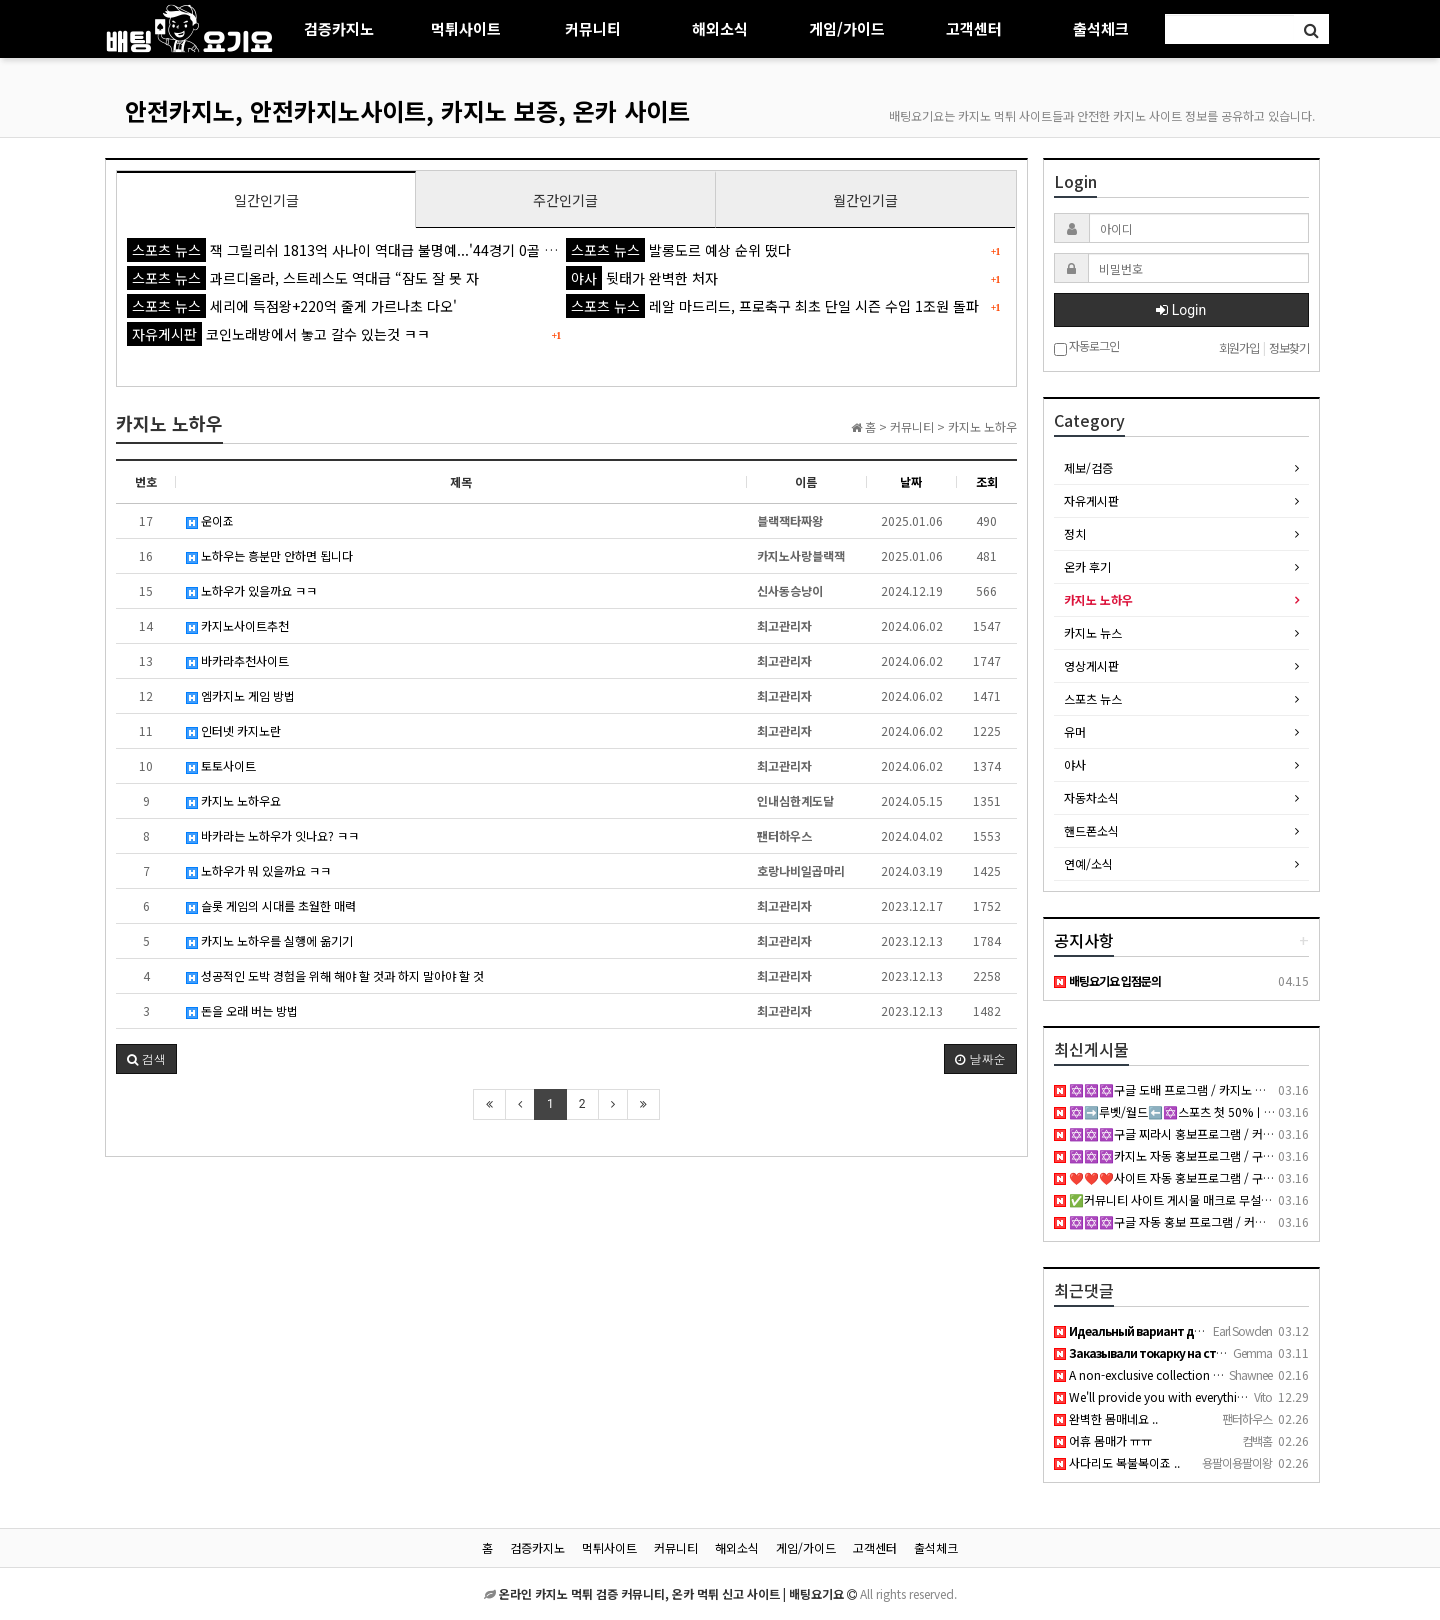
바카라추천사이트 (237, 660)
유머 (1075, 731)
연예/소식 (1088, 863)
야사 (1075, 764)
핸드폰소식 (1091, 830)
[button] (146, 1059)
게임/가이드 (847, 28)
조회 (987, 481)
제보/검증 (1088, 467)
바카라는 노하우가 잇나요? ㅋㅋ (272, 835)
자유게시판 (1091, 500)
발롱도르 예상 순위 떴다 (678, 250)
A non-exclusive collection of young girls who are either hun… (1229, 1374)
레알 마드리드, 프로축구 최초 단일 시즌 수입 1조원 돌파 (772, 306)
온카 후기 (1087, 566)
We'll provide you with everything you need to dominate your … (1236, 1396)
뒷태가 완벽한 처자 (642, 278)
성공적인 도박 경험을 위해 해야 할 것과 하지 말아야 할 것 (335, 975)
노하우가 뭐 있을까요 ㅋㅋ (258, 870)
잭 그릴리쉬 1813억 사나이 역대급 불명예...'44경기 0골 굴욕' (350, 250)
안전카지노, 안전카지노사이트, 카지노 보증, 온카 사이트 (407, 110)
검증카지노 (339, 28)
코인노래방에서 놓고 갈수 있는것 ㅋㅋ (278, 334)
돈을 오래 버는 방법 (242, 1010)
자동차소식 (1091, 797)
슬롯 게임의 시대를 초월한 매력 (271, 905)
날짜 (911, 481)
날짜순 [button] (980, 1058)
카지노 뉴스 (1093, 632)
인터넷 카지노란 (233, 730)
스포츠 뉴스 (1093, 698)
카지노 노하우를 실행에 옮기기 (269, 940)
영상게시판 (1091, 665)
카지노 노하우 (1098, 599)
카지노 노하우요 (233, 800)
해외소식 (720, 28)
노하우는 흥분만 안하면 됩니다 (269, 555)
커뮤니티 (593, 28)
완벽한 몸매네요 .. (1106, 1418)
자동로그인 (1086, 347)
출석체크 (1101, 28)
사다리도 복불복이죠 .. (1117, 1462)
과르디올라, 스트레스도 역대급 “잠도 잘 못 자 (303, 278)
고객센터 (974, 28)
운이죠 (210, 520)
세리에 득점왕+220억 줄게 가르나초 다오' (292, 306)
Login (1181, 310)
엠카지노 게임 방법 (240, 695)
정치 (1075, 533)
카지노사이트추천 (237, 625)
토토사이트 (221, 765)
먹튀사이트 (466, 28)
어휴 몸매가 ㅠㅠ (1103, 1440)
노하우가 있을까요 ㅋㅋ (251, 590)
